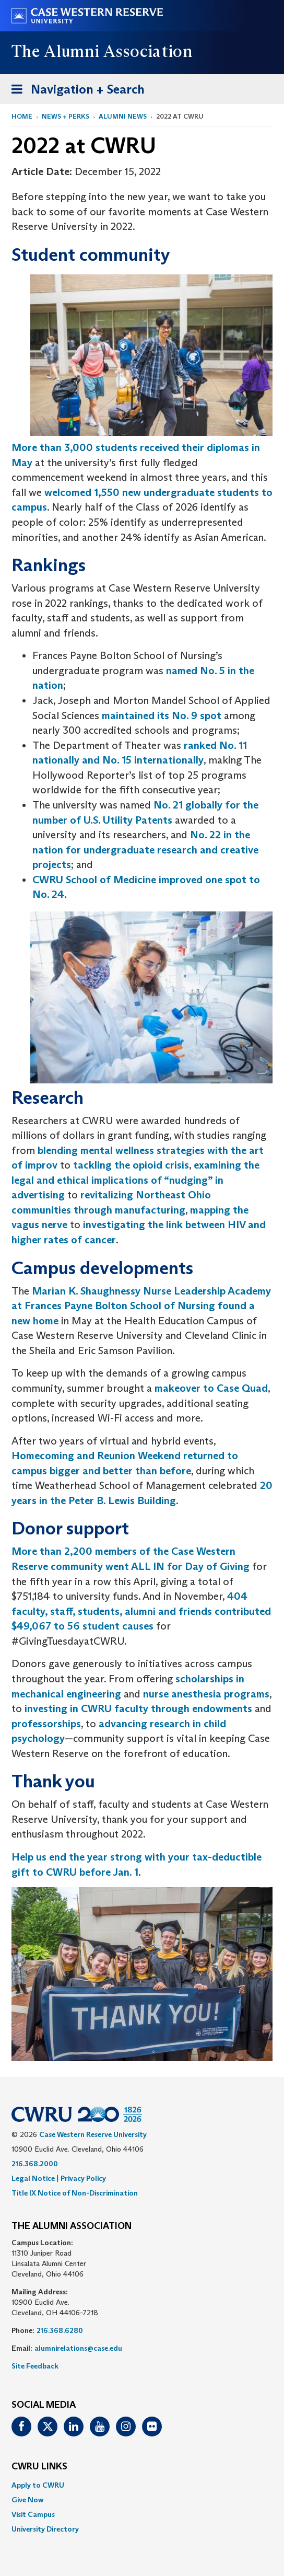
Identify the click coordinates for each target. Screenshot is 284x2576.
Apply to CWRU (37, 2485)
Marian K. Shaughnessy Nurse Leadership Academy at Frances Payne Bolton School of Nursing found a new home (141, 1306)
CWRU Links (39, 2467)
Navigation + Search (75, 91)
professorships (46, 1723)
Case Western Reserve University (93, 2134)
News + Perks (65, 116)
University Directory (45, 2529)
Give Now (27, 2499)
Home (21, 116)
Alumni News (123, 116)
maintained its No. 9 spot (161, 715)
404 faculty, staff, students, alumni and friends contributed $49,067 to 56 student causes (141, 1611)
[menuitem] (142, 2485)
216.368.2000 (34, 2163)
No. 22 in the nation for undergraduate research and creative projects (145, 849)
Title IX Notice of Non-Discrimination (74, 2193)
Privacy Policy (83, 2178)
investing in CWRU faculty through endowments (140, 1708)
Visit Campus (33, 2514)
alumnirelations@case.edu (78, 2348)
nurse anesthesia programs (206, 1694)
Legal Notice (33, 2178)
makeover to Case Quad (211, 1388)
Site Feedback (34, 2366)
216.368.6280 (60, 2330)
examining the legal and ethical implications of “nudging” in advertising (135, 1180)
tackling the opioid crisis (131, 1165)
